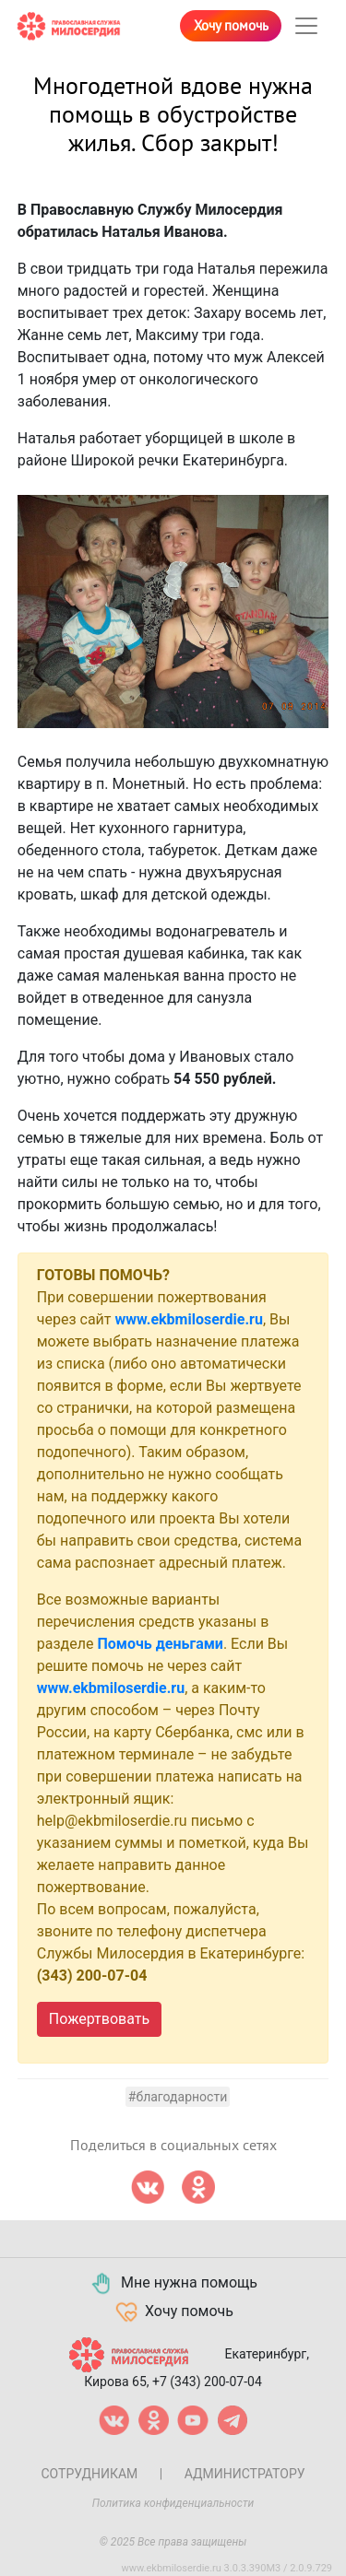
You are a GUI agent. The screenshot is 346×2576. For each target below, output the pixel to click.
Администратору (245, 2473)
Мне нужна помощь (173, 2284)
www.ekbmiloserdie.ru (188, 1319)
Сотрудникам (89, 2473)
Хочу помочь (231, 26)
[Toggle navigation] (306, 25)
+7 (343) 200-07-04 (207, 2381)
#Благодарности (177, 2096)
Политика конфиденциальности (173, 2503)
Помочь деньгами (160, 1644)
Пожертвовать (99, 2019)
